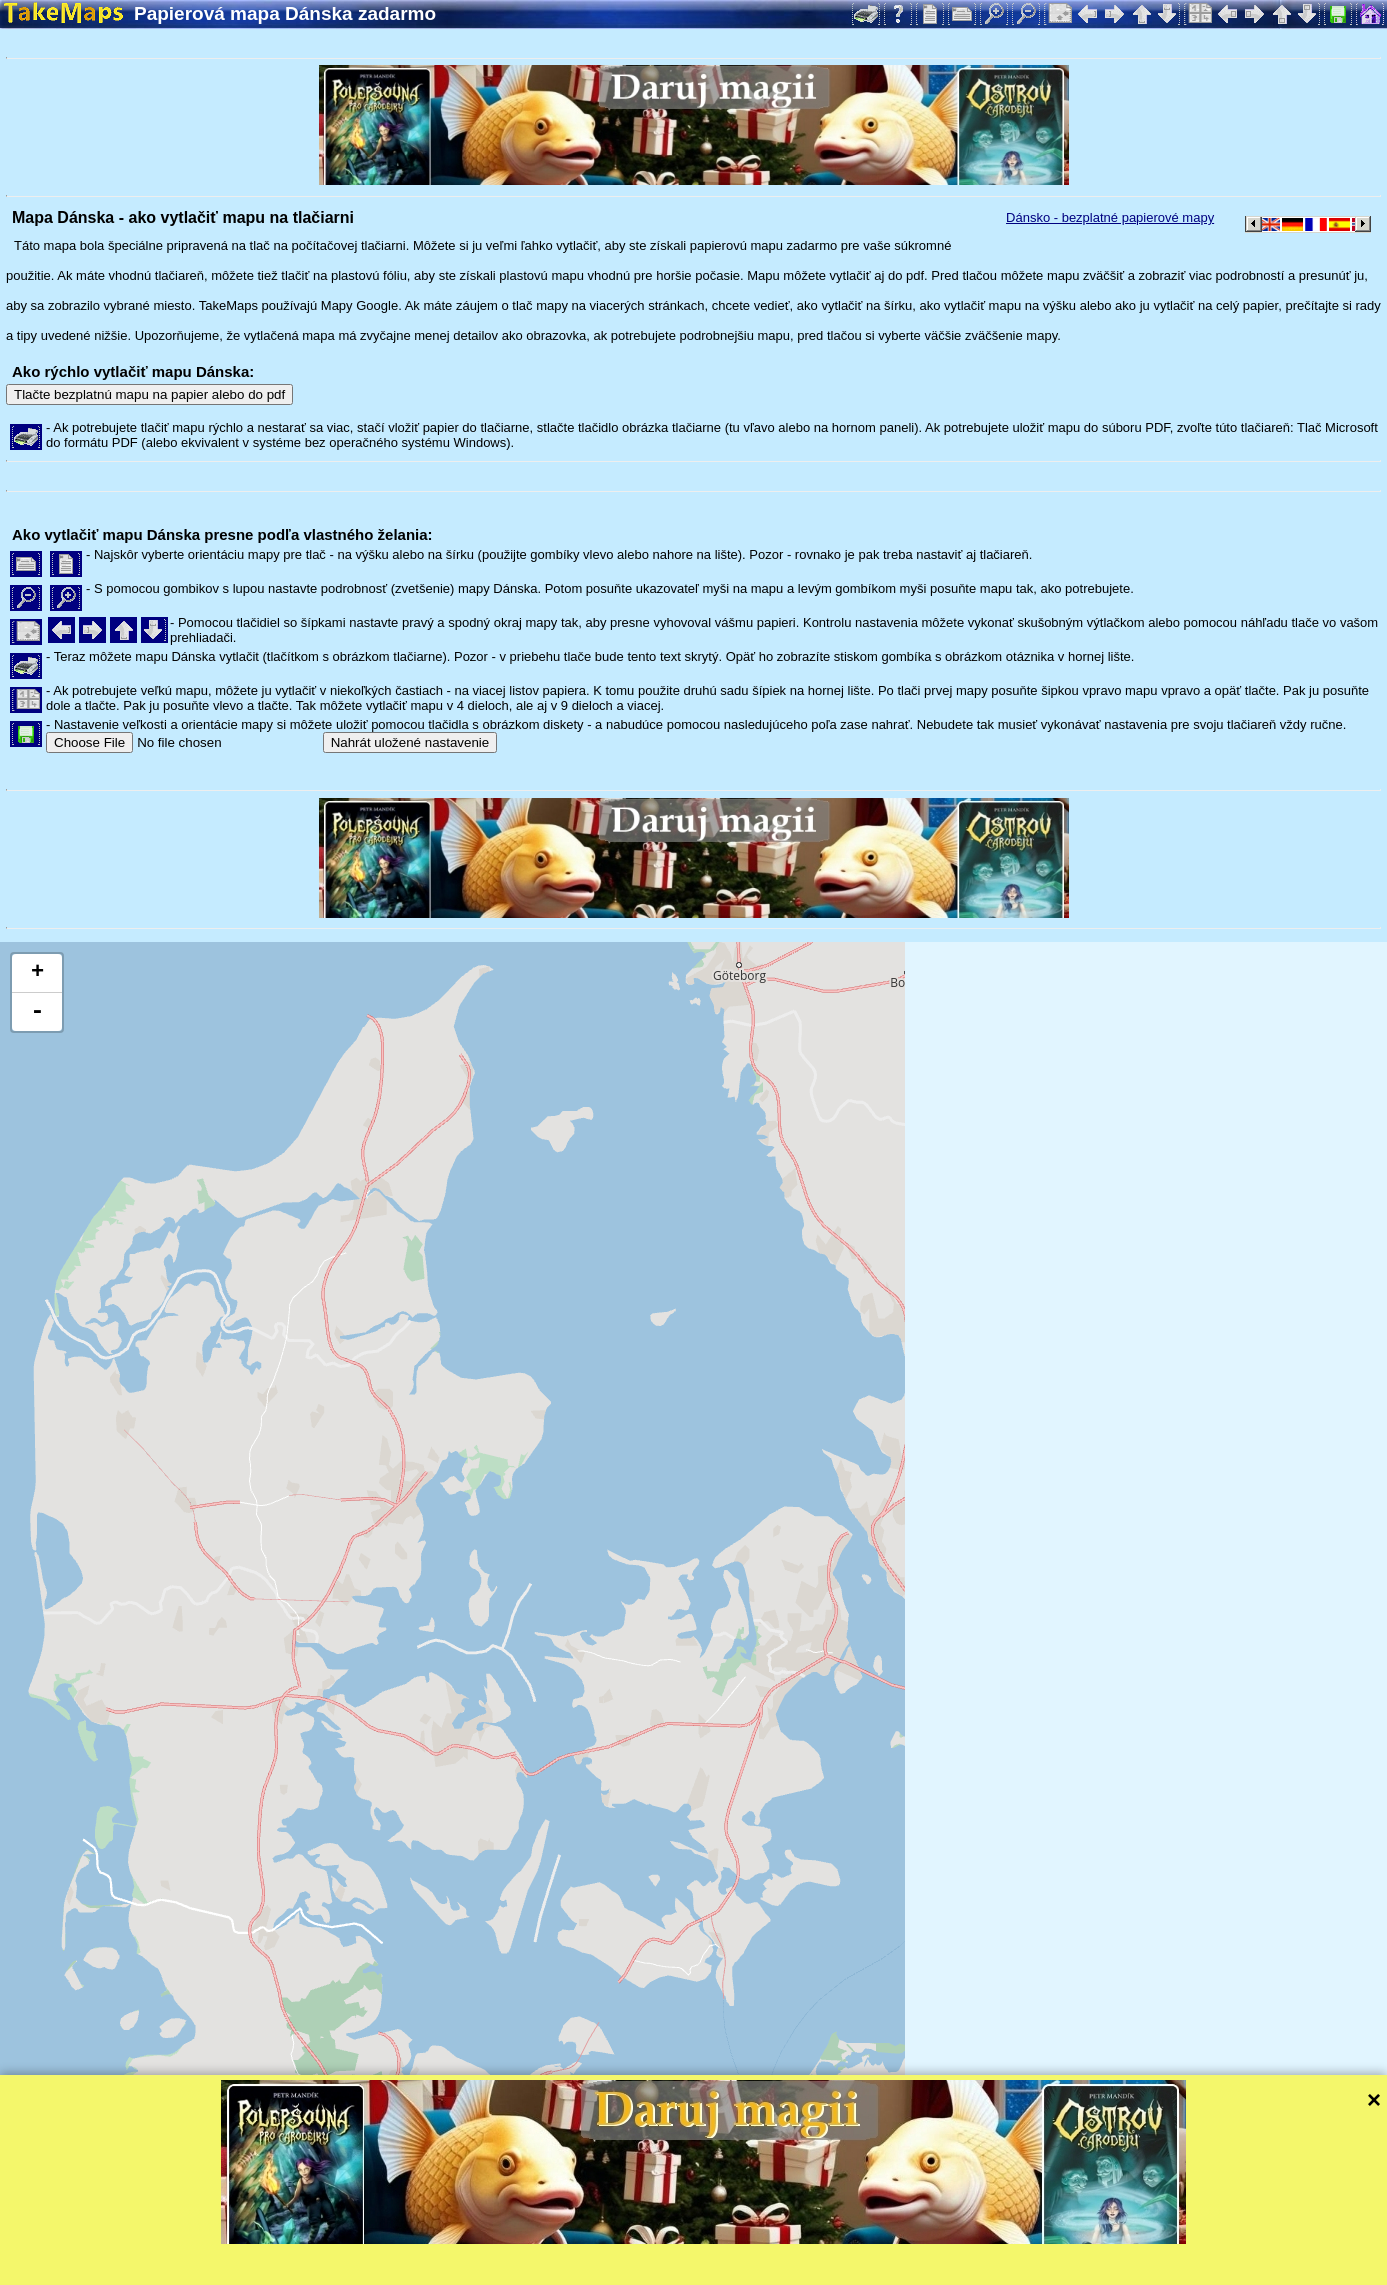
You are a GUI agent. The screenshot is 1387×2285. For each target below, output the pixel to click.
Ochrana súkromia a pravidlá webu (464, 2269)
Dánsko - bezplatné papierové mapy (1110, 217)
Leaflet (627, 2243)
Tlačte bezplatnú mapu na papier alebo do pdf (149, 394)
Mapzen (870, 2243)
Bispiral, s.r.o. (206, 2269)
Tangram (694, 2243)
